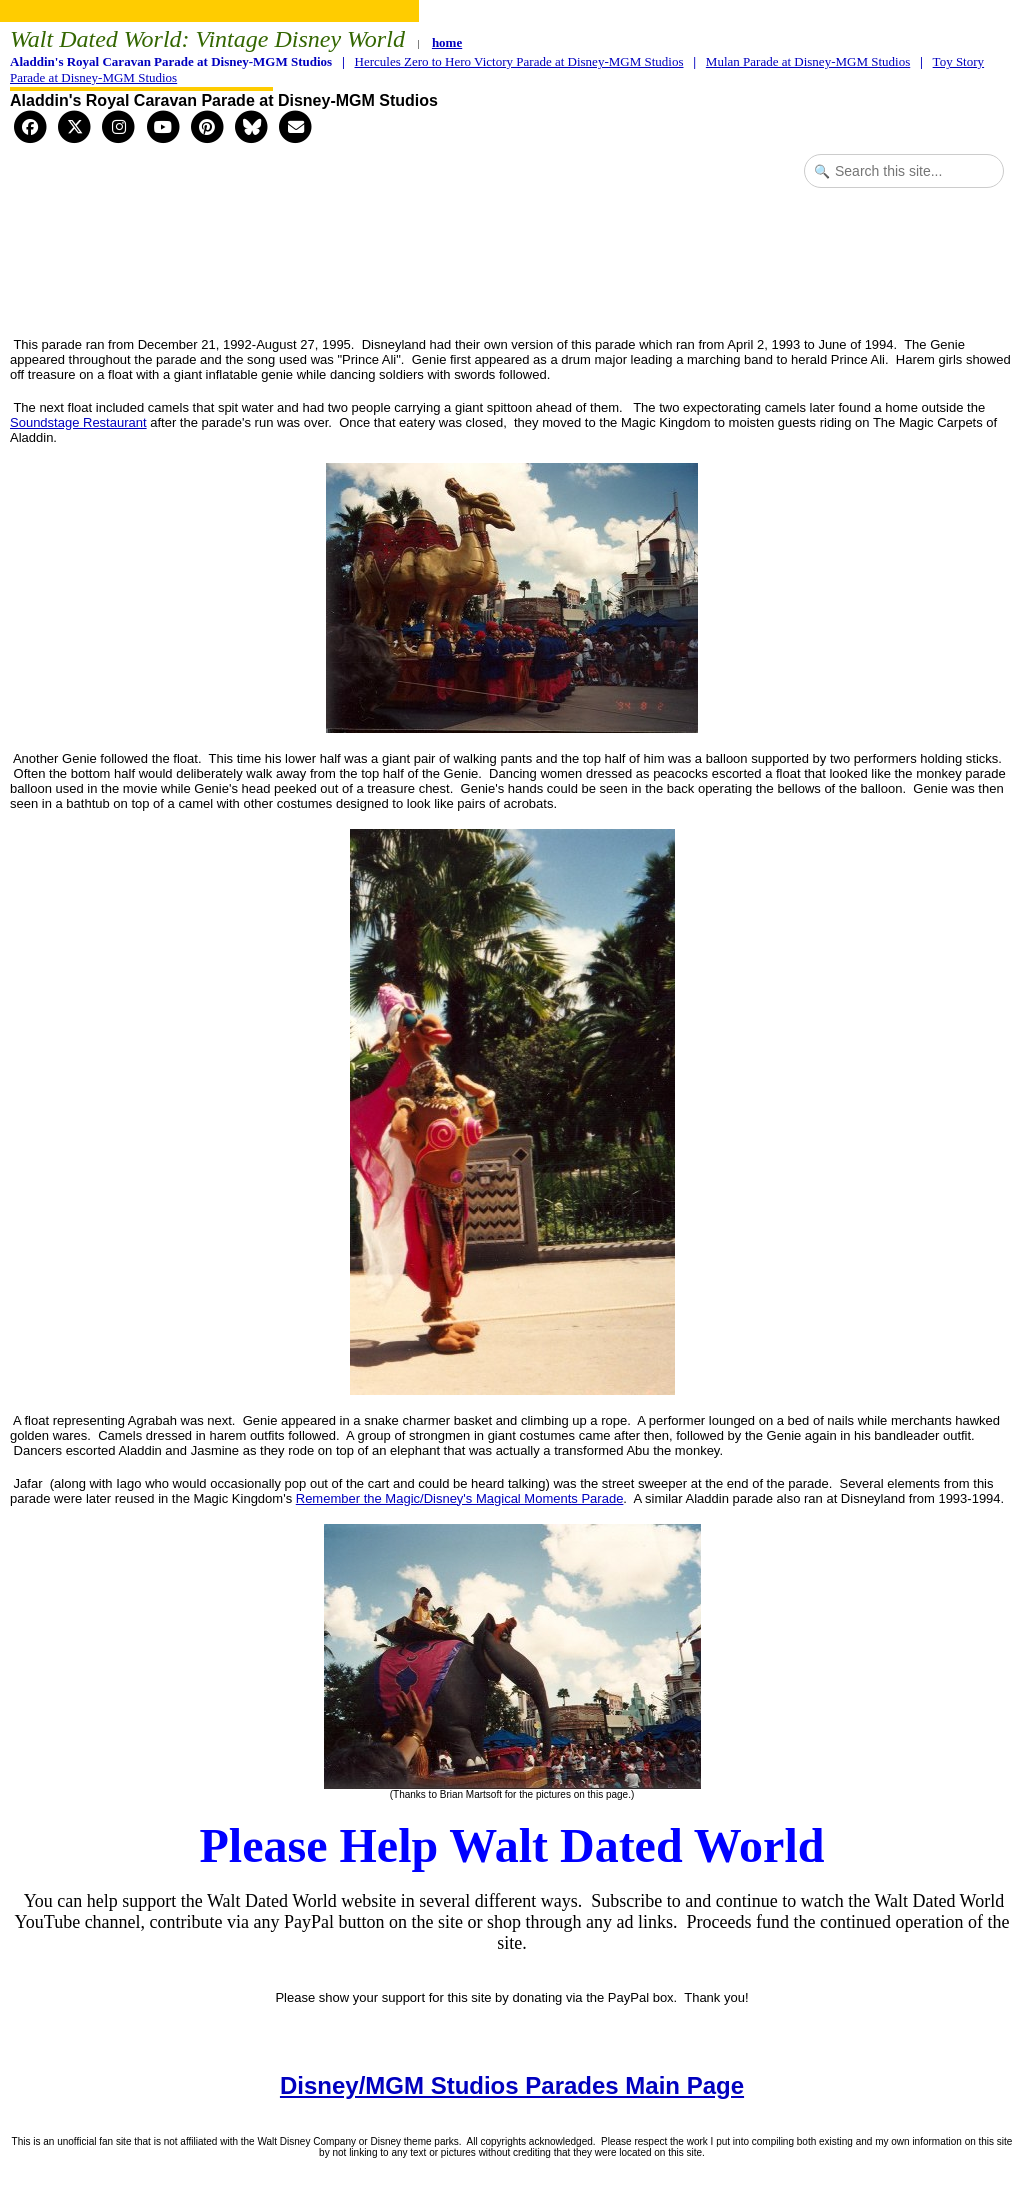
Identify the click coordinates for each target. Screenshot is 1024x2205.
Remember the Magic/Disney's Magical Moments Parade (460, 1498)
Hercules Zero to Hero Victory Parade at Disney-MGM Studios (519, 61)
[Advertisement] (512, 274)
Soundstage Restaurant (78, 422)
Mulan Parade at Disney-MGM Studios (808, 61)
